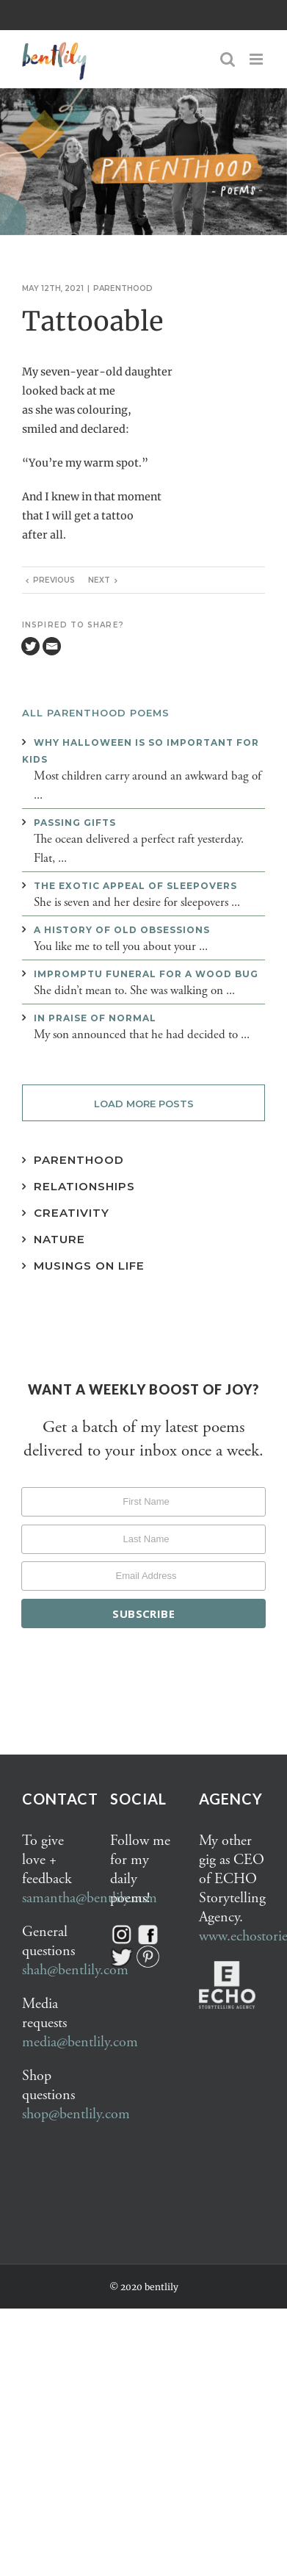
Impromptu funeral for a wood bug (146, 973)
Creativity (71, 1213)
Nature (59, 1239)
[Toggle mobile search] (227, 59)
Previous (54, 580)
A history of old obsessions (122, 929)
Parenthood (123, 288)
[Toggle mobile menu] (257, 59)
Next (99, 580)
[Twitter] (30, 646)
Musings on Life (89, 1266)
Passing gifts (75, 822)
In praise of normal (95, 1017)
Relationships (84, 1186)
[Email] (52, 646)
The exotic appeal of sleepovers (135, 885)
